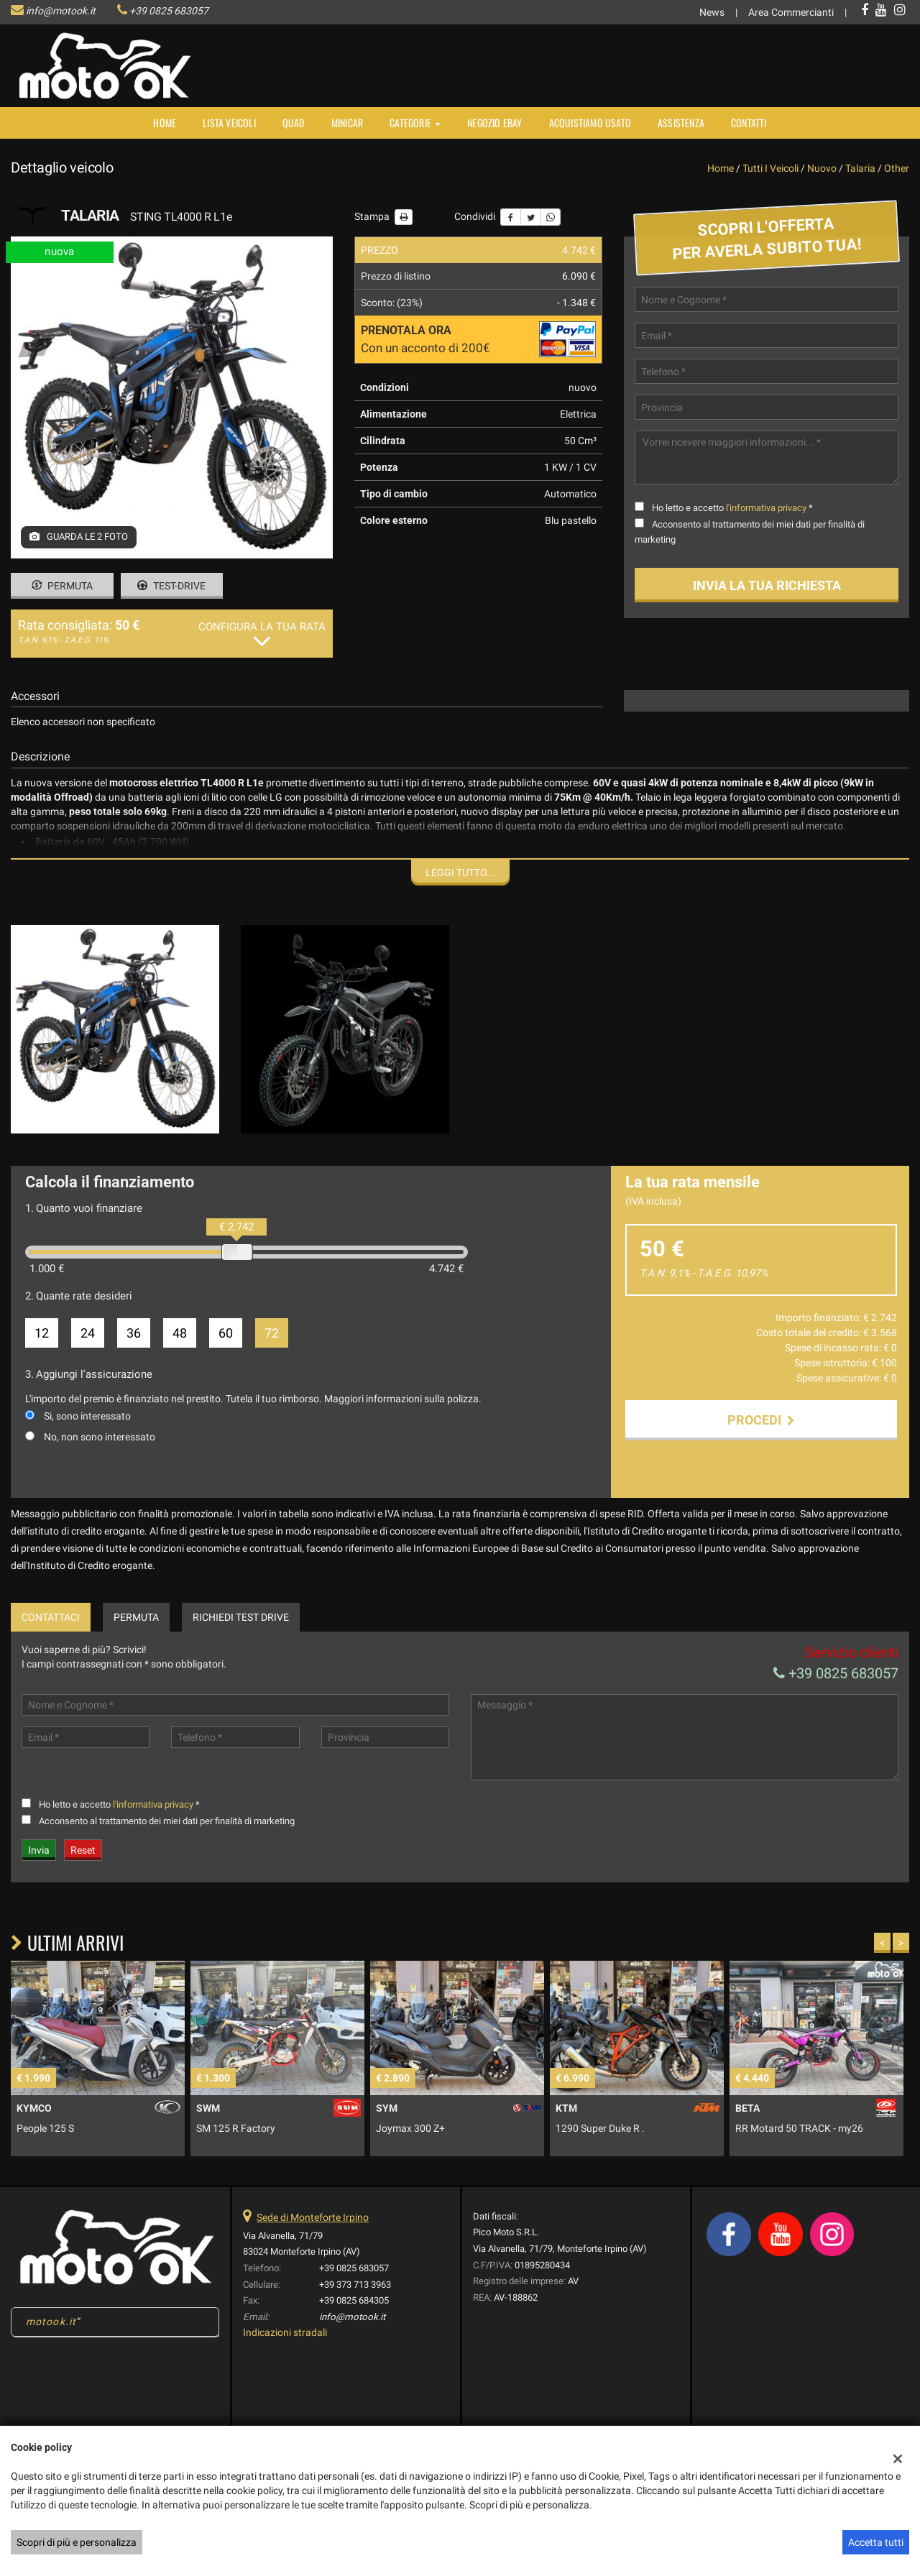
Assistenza (681, 122)
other (896, 168)
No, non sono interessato (99, 1437)
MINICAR (347, 122)
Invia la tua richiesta (767, 585)
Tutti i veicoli (770, 168)
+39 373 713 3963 (355, 2284)
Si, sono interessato (87, 1416)
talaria (860, 168)
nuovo (822, 168)
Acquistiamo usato (590, 122)
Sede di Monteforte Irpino (313, 2217)
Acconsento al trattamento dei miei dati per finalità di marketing (167, 1821)
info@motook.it (61, 11)
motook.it (51, 2321)
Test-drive (171, 586)
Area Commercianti (791, 12)
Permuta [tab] (136, 1617)
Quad (293, 122)
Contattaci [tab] (51, 1617)
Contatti (749, 122)
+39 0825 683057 (168, 11)
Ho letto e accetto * (732, 507)
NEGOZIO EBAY (494, 122)
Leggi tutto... (460, 872)
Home (164, 122)
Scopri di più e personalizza (77, 2542)
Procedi (761, 1419)
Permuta (62, 586)
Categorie (415, 122)
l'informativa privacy (766, 507)
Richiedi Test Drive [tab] (241, 1617)
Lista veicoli (229, 122)
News (711, 12)
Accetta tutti (875, 2542)
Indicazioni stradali (285, 2332)
